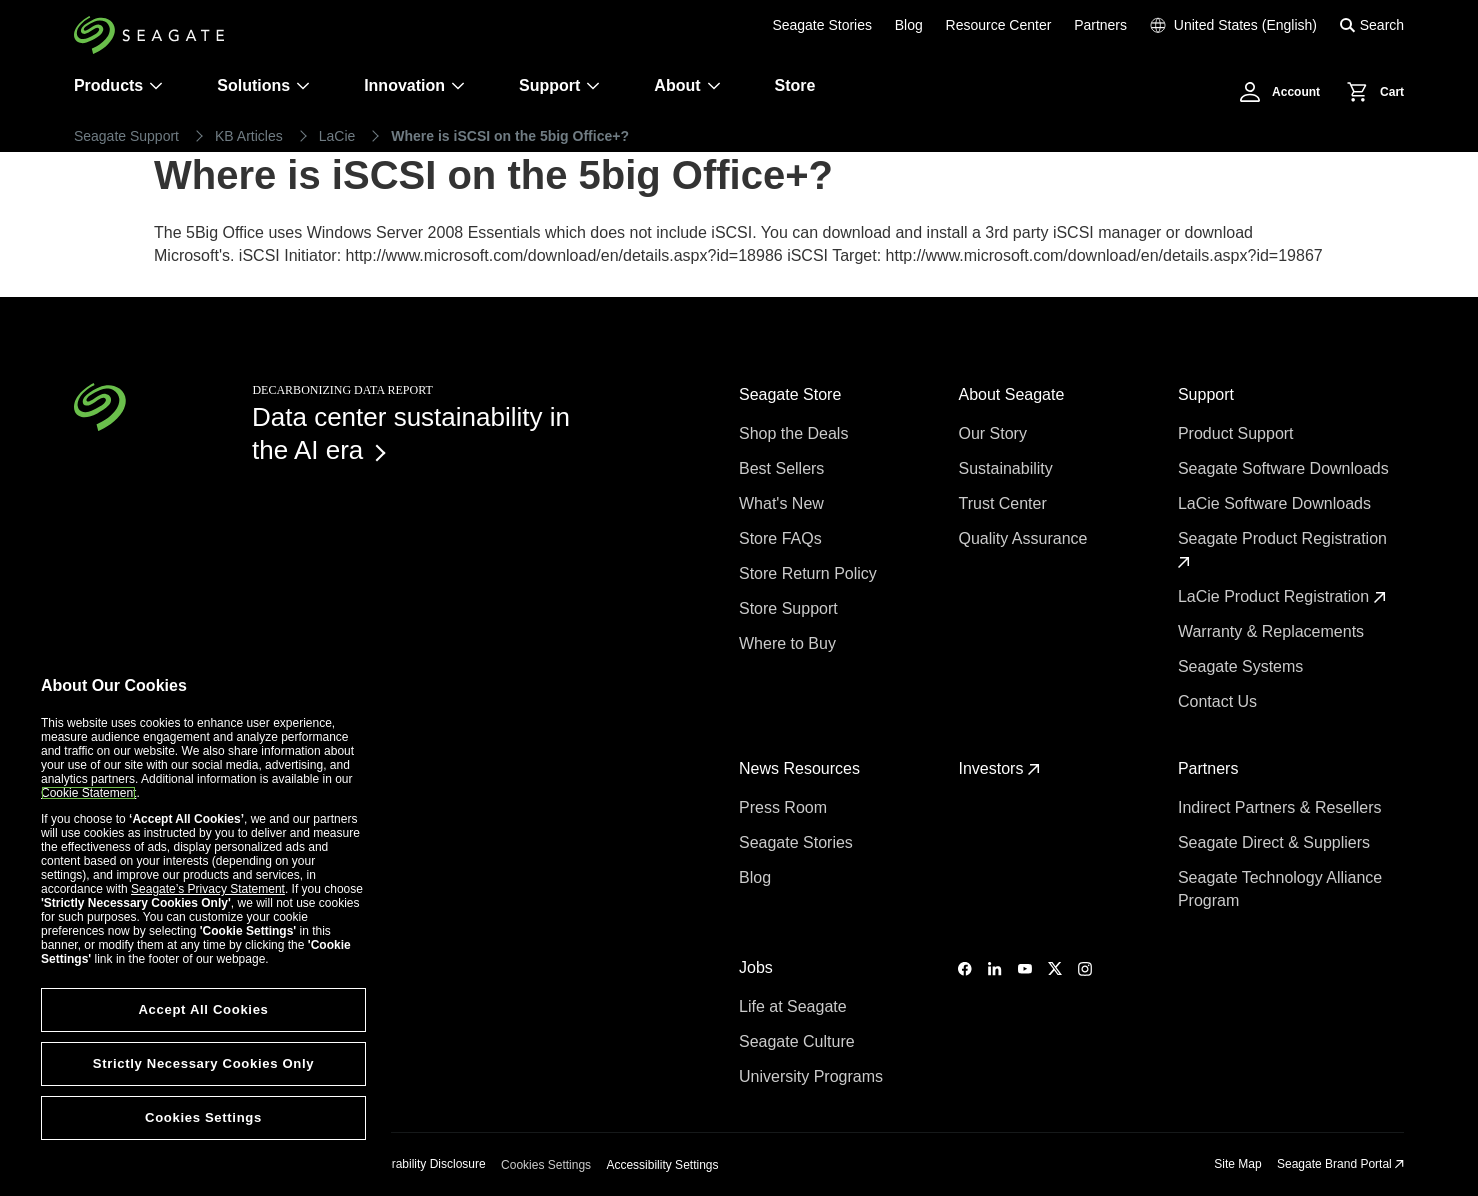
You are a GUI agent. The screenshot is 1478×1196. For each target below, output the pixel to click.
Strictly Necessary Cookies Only (203, 1063)
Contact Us (1220, 701)
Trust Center (1004, 503)
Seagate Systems (1243, 666)
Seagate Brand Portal (1340, 1164)
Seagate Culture (799, 1041)
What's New (783, 503)
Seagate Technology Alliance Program (1280, 889)
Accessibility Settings (662, 1165)
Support (549, 85)
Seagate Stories (822, 25)
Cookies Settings (546, 1165)
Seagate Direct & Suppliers (1276, 842)
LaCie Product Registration (1282, 596)
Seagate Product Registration (1284, 549)
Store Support (790, 608)
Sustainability (1007, 468)
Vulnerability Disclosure (423, 1164)
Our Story (994, 433)
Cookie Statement (88, 793)
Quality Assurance (1024, 538)
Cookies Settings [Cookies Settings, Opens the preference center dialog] (203, 1117)
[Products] (156, 86)
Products (108, 85)
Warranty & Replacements (1273, 631)
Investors (998, 768)
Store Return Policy (810, 573)
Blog (909, 25)
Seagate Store (792, 394)
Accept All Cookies (203, 1009)
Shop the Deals (798, 433)
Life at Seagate (795, 1006)
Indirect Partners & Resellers (1282, 807)
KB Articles (249, 136)
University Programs (813, 1076)
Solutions (263, 85)
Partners (1100, 25)
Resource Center (999, 25)
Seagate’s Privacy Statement (208, 889)
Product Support (1238, 433)
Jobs (758, 967)
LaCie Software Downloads (1276, 503)
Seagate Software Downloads (1285, 468)
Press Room (785, 807)
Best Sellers (784, 468)
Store (795, 85)
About (687, 85)
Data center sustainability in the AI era (411, 433)
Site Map (1237, 1164)
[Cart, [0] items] (1370, 92)
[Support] (593, 86)
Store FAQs (782, 538)
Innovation (414, 85)
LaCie (337, 136)
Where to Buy (789, 643)
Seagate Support (126, 136)
